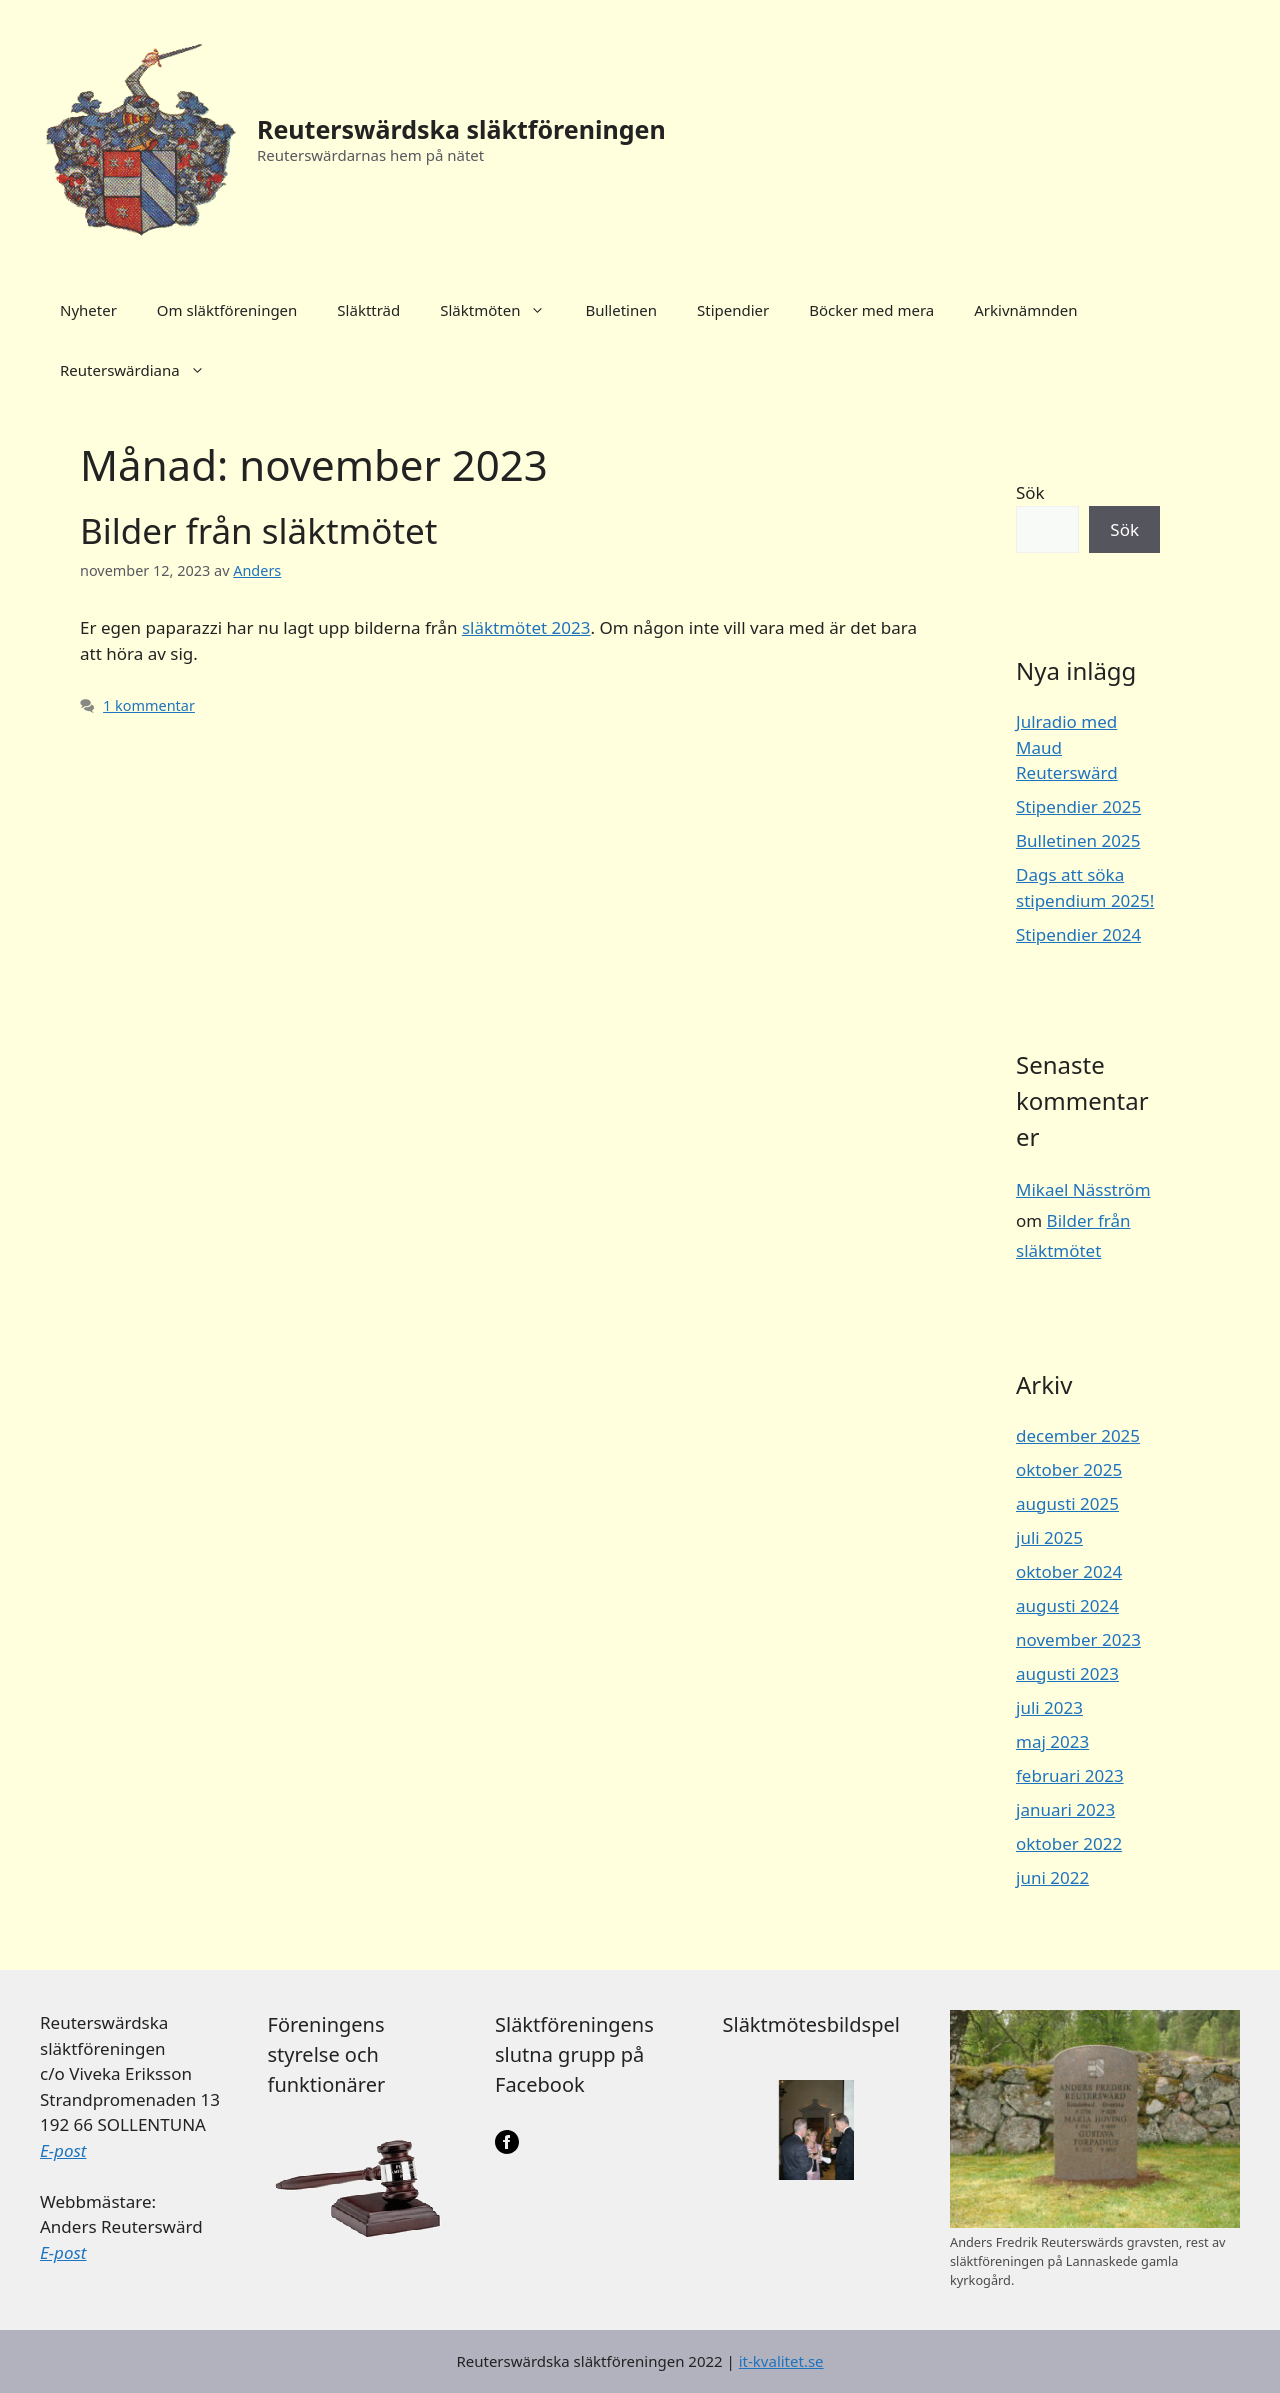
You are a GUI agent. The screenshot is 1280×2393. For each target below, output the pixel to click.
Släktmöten (502, 310)
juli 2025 (1049, 1537)
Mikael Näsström (1083, 1189)
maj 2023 (1052, 1741)
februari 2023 (1070, 1775)
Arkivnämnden (1025, 310)
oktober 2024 (1069, 1571)
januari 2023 (1065, 1809)
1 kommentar (149, 705)
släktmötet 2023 (526, 627)
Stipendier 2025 (1078, 806)
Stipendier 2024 (1078, 934)
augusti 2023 (1067, 1673)
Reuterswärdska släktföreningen (461, 129)
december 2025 (1078, 1435)
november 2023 (1078, 1639)
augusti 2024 (1067, 1605)
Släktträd (368, 310)
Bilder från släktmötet (258, 530)
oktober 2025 (1069, 1469)
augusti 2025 (1067, 1503)
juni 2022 (1052, 1877)
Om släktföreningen (227, 310)
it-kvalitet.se (781, 2361)
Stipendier (733, 310)
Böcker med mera (871, 310)
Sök (1030, 492)
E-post (63, 2150)
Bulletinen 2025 (1078, 840)
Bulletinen (621, 310)
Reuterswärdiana (142, 370)
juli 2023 (1049, 1707)
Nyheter (88, 310)
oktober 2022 (1069, 1843)
